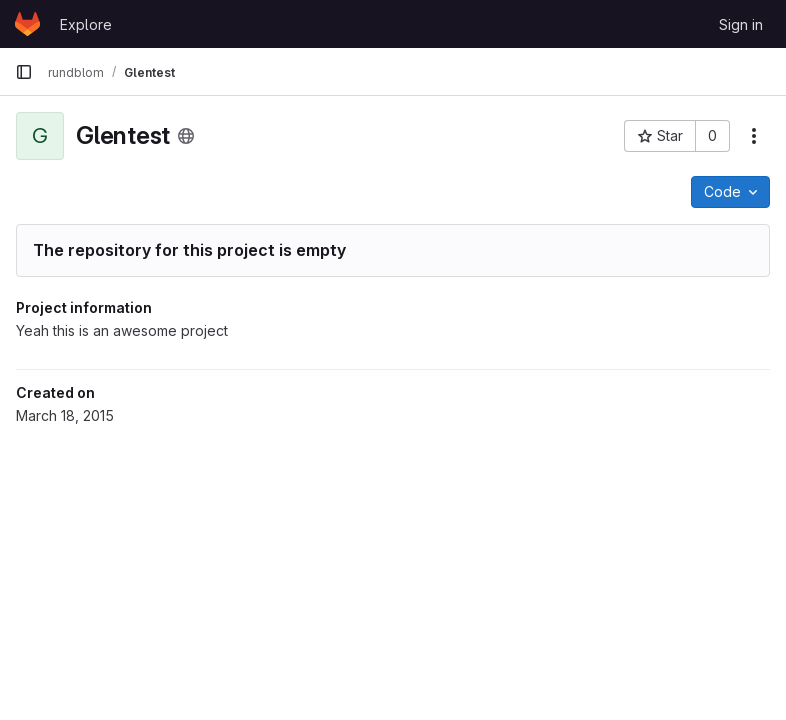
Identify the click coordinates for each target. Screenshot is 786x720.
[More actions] (754, 136)
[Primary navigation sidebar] (24, 72)
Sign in (741, 24)
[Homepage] (27, 24)
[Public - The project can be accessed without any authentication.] (186, 136)
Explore (86, 24)
